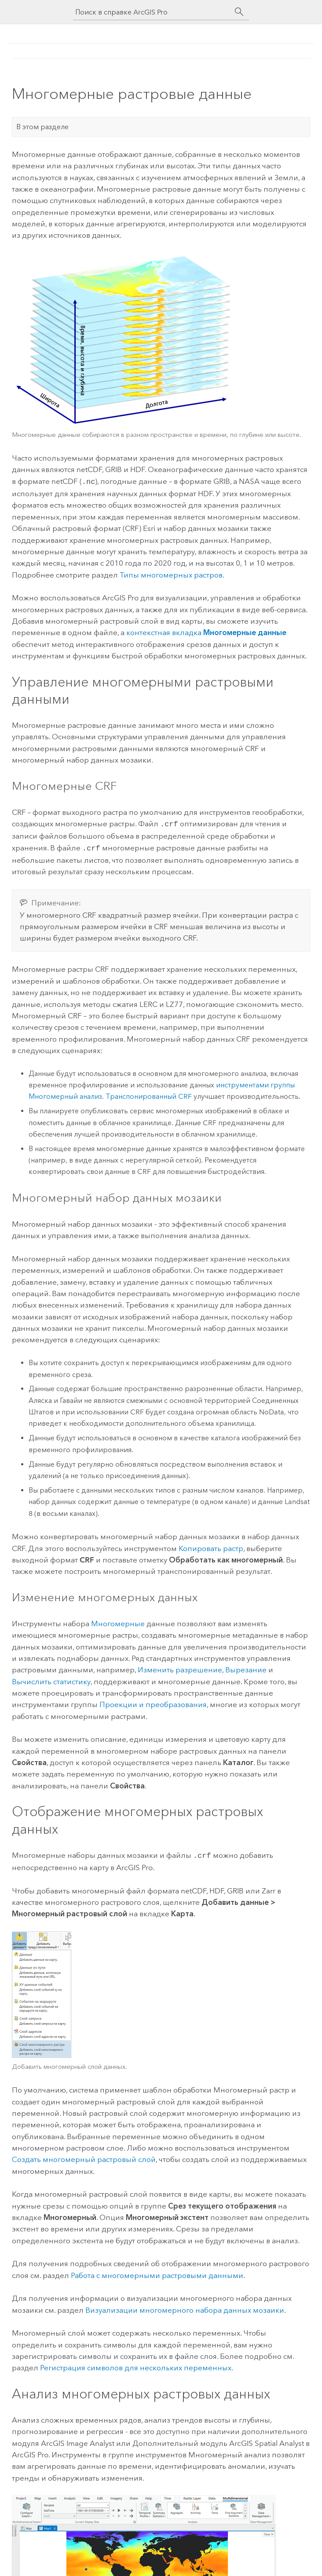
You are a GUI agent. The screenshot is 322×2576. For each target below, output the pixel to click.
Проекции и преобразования (153, 1701)
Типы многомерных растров (171, 574)
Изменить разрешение (180, 1667)
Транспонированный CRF (149, 1094)
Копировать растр (211, 1545)
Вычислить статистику (51, 1679)
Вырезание (246, 1667)
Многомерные (118, 1621)
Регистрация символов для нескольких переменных (135, 2364)
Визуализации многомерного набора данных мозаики (184, 2306)
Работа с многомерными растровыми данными (157, 2271)
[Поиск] (239, 11)
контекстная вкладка (206, 631)
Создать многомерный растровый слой (84, 2155)
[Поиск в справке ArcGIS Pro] (152, 12)
